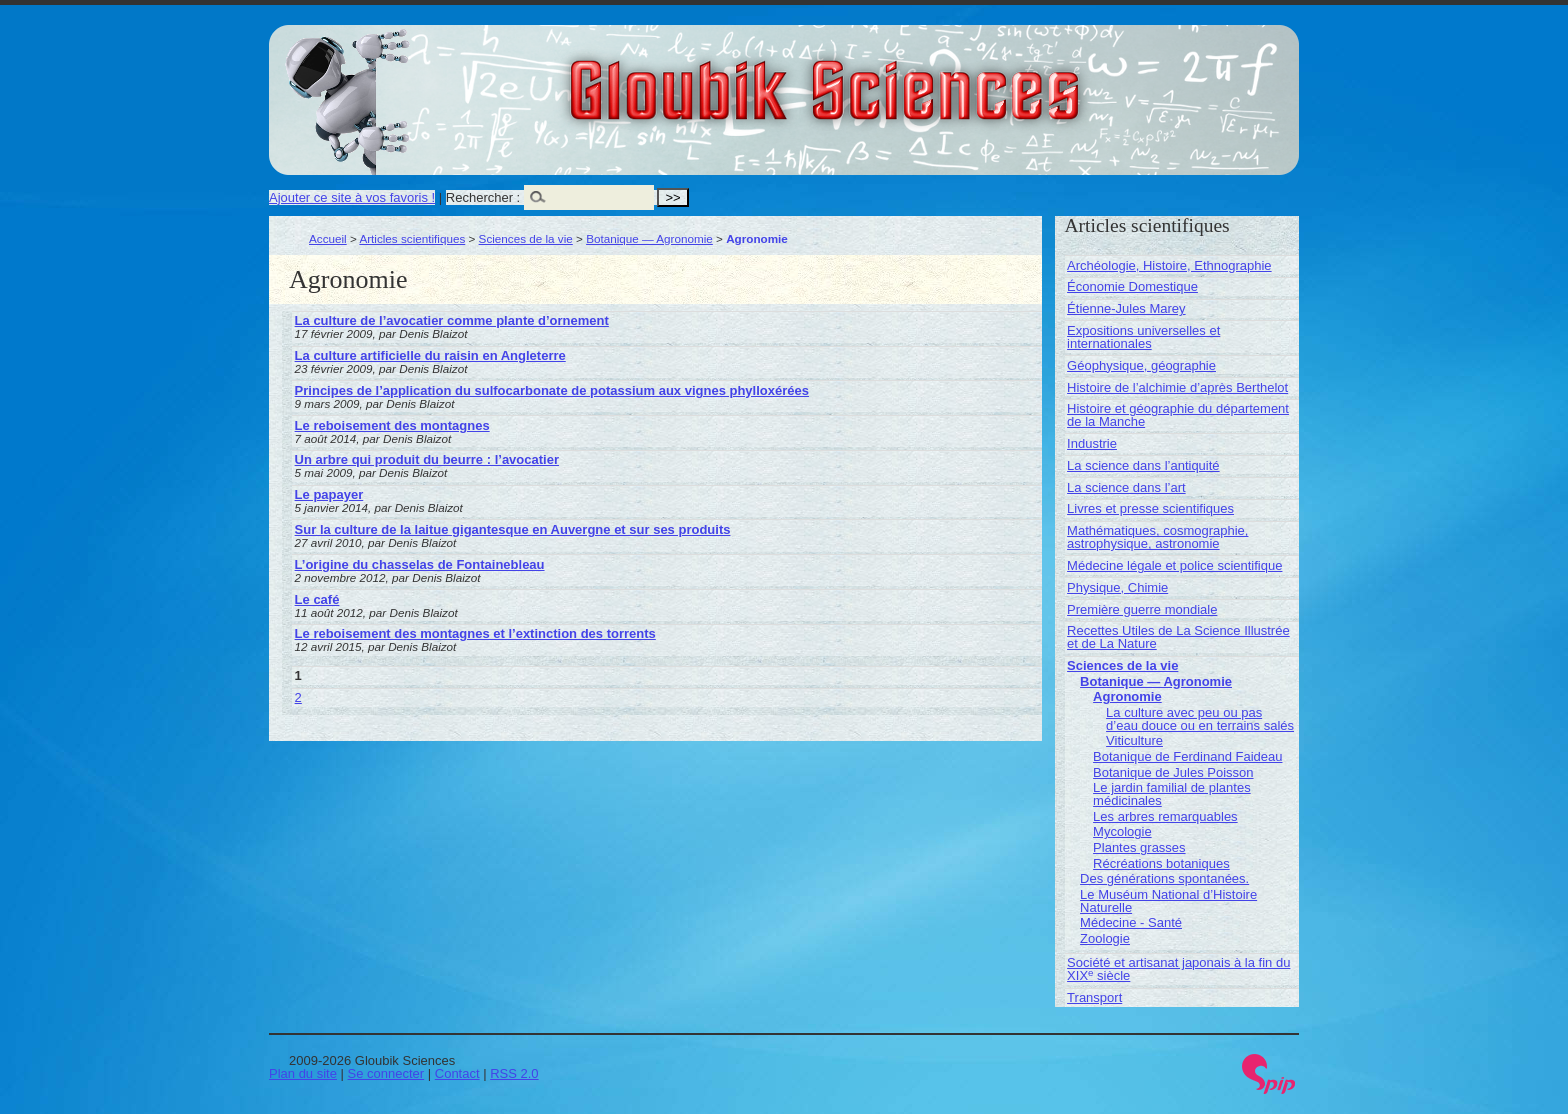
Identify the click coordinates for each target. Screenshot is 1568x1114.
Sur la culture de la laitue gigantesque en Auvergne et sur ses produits (513, 529)
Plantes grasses (1139, 847)
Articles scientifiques (412, 238)
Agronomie (1127, 696)
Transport (1094, 997)
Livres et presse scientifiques (1150, 508)
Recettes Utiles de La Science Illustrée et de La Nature (1178, 637)
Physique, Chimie (1117, 587)
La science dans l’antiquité (1143, 465)
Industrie (1092, 443)
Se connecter (386, 1073)
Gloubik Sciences (937, 78)
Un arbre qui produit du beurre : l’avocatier (427, 459)
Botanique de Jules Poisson (1173, 772)
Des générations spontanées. (1164, 878)
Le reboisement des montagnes (392, 425)
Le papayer (329, 494)
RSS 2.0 (514, 1073)
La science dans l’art (1126, 487)
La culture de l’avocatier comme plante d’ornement (452, 320)
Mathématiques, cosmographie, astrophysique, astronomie (1157, 537)
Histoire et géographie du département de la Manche (1178, 415)
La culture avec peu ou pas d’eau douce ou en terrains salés (1200, 719)
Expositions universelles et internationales (1143, 337)
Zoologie (1105, 938)
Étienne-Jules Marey (1126, 308)
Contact (457, 1073)
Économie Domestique (1132, 286)
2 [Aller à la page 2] (298, 697)
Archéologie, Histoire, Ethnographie (1169, 265)
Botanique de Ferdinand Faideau (1187, 756)
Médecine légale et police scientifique (1174, 565)
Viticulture (1134, 740)
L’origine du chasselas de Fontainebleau (420, 564)
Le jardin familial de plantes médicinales (1172, 794)
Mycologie (1122, 831)
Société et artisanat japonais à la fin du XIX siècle (1178, 969)
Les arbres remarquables (1165, 816)
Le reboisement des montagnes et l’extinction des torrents (475, 633)
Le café (317, 599)
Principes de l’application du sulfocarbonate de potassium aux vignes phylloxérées (552, 390)
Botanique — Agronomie (649, 238)
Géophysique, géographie (1141, 365)
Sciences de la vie (526, 238)
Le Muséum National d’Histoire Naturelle (1168, 901)
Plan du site (303, 1073)
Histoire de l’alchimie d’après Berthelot (1177, 387)
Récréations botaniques (1161, 863)
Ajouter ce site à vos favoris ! (352, 197)
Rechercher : (483, 197)
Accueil (328, 238)
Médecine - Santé (1131, 922)
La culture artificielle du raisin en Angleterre (430, 355)
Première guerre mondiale (1142, 609)
